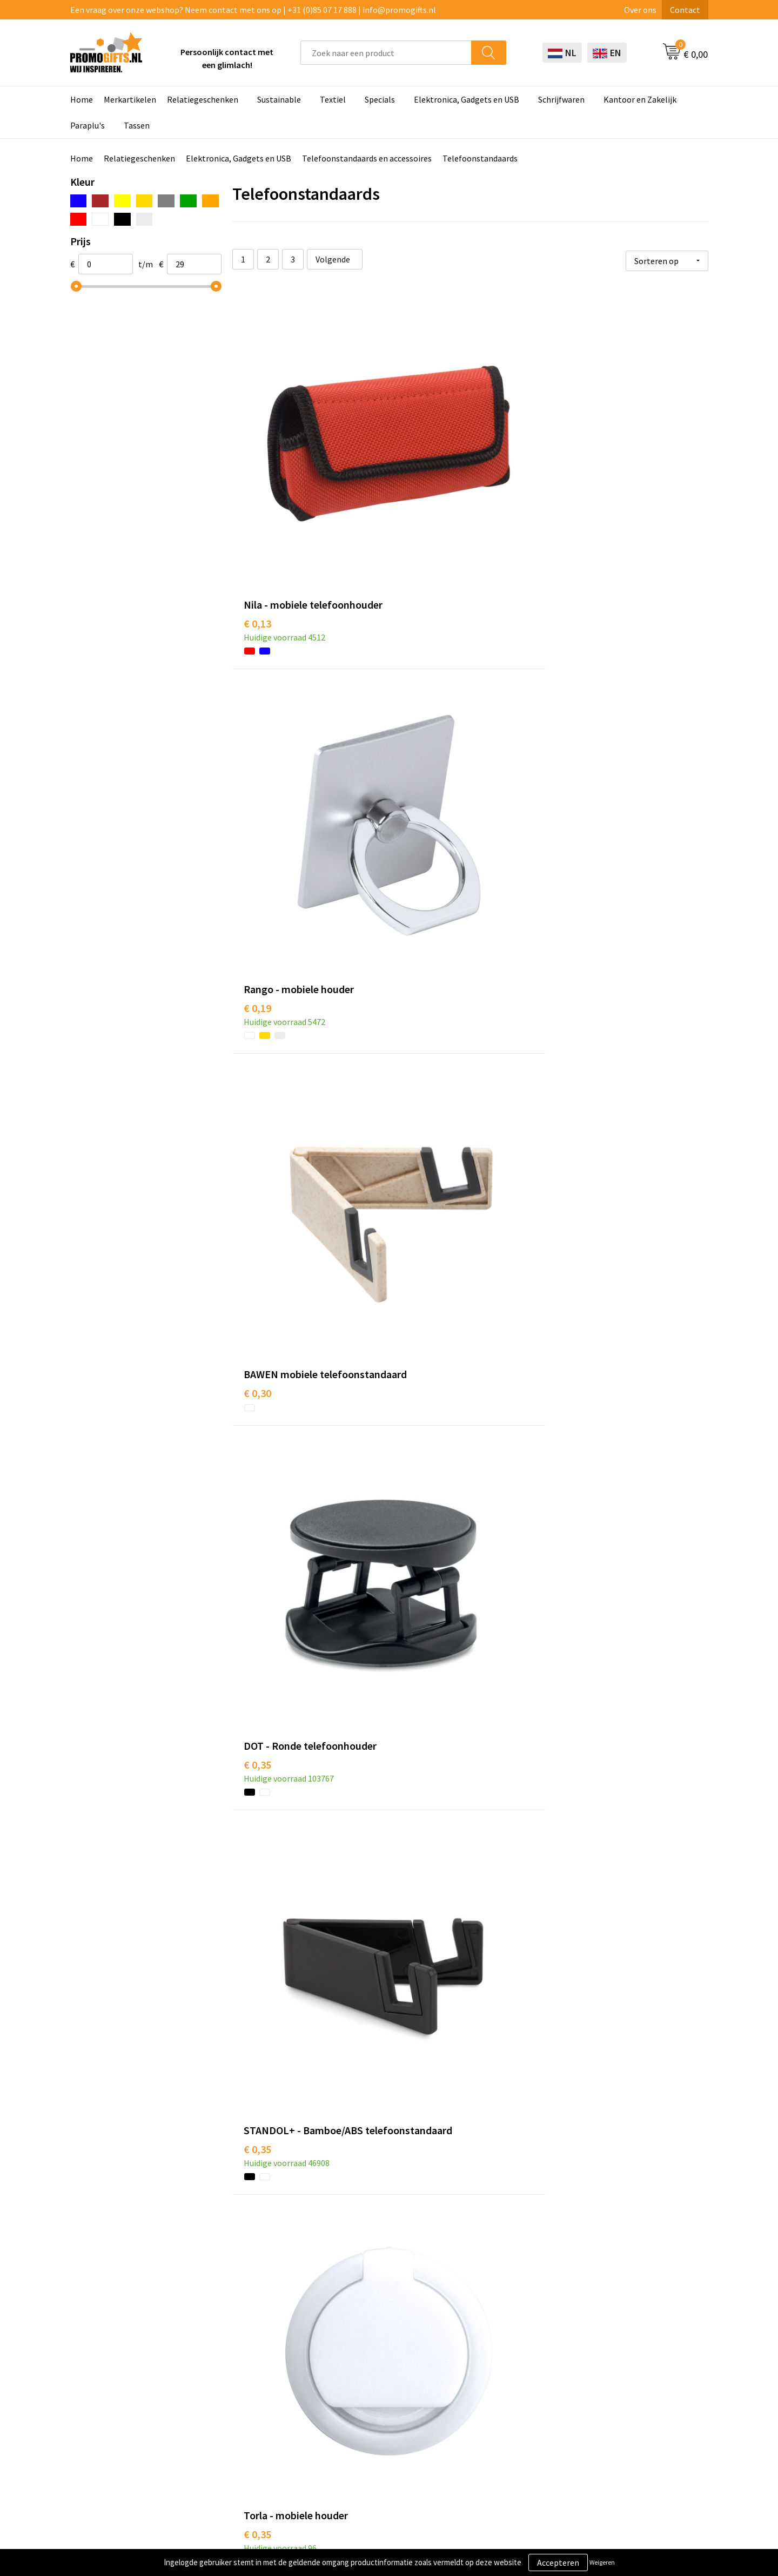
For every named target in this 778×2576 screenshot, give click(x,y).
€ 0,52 (416, 1455)
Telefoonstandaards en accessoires (367, 158)
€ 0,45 (257, 1212)
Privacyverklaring (625, 2375)
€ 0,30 (574, 482)
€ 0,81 (416, 2186)
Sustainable (279, 99)
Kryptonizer (363, 2424)
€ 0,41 (574, 953)
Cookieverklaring (624, 2359)
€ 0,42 (416, 1196)
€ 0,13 (257, 482)
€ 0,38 (257, 1455)
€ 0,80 (574, 1943)
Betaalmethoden (499, 2375)
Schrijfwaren (561, 99)
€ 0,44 (574, 1212)
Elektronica (362, 2391)
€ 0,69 (574, 1699)
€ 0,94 (574, 2186)
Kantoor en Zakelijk (639, 99)
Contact (685, 9)
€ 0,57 (257, 1683)
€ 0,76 (257, 1943)
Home (81, 99)
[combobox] (386, 53)
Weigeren (602, 2562)
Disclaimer (612, 2391)
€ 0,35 (257, 709)
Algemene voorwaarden (636, 2342)
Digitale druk (364, 2408)
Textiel (333, 99)
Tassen (137, 125)
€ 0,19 (416, 466)
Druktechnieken (244, 2375)
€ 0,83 (257, 2169)
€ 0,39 (257, 953)
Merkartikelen (130, 99)
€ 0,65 (416, 1683)
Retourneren (490, 2391)
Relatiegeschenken (202, 99)
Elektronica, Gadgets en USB (466, 99)
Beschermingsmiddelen (384, 2359)
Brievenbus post (371, 2375)
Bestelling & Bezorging (510, 2359)
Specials (380, 99)
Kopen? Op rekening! (253, 2359)
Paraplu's (87, 125)
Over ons (640, 9)
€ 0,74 (416, 1943)
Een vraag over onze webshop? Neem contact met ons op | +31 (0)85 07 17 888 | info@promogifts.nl (253, 9)
